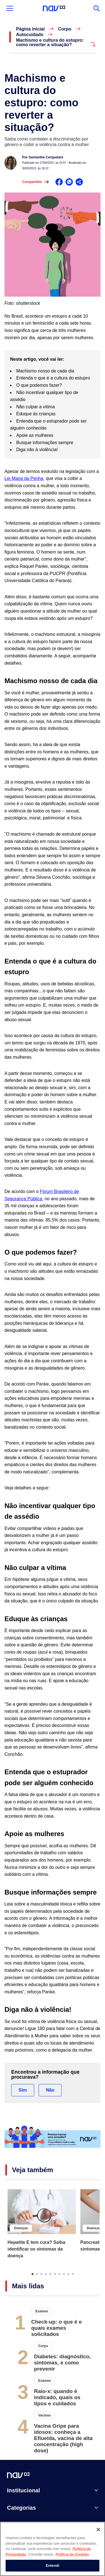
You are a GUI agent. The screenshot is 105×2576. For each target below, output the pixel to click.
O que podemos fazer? (39, 385)
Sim (22, 2090)
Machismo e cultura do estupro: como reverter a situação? (50, 42)
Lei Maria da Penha (23, 478)
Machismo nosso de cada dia (45, 371)
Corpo (64, 29)
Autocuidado (29, 34)
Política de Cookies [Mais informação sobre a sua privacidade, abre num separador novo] (72, 2556)
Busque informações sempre (44, 442)
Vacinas (44, 2415)
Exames (41, 2311)
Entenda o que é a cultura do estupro (53, 378)
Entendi (52, 2567)
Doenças (21, 2228)
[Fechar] (98, 2531)
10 (73, 2274)
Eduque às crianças (36, 413)
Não (50, 2090)
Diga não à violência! (37, 449)
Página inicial (30, 29)
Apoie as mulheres (34, 435)
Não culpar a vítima (35, 406)
